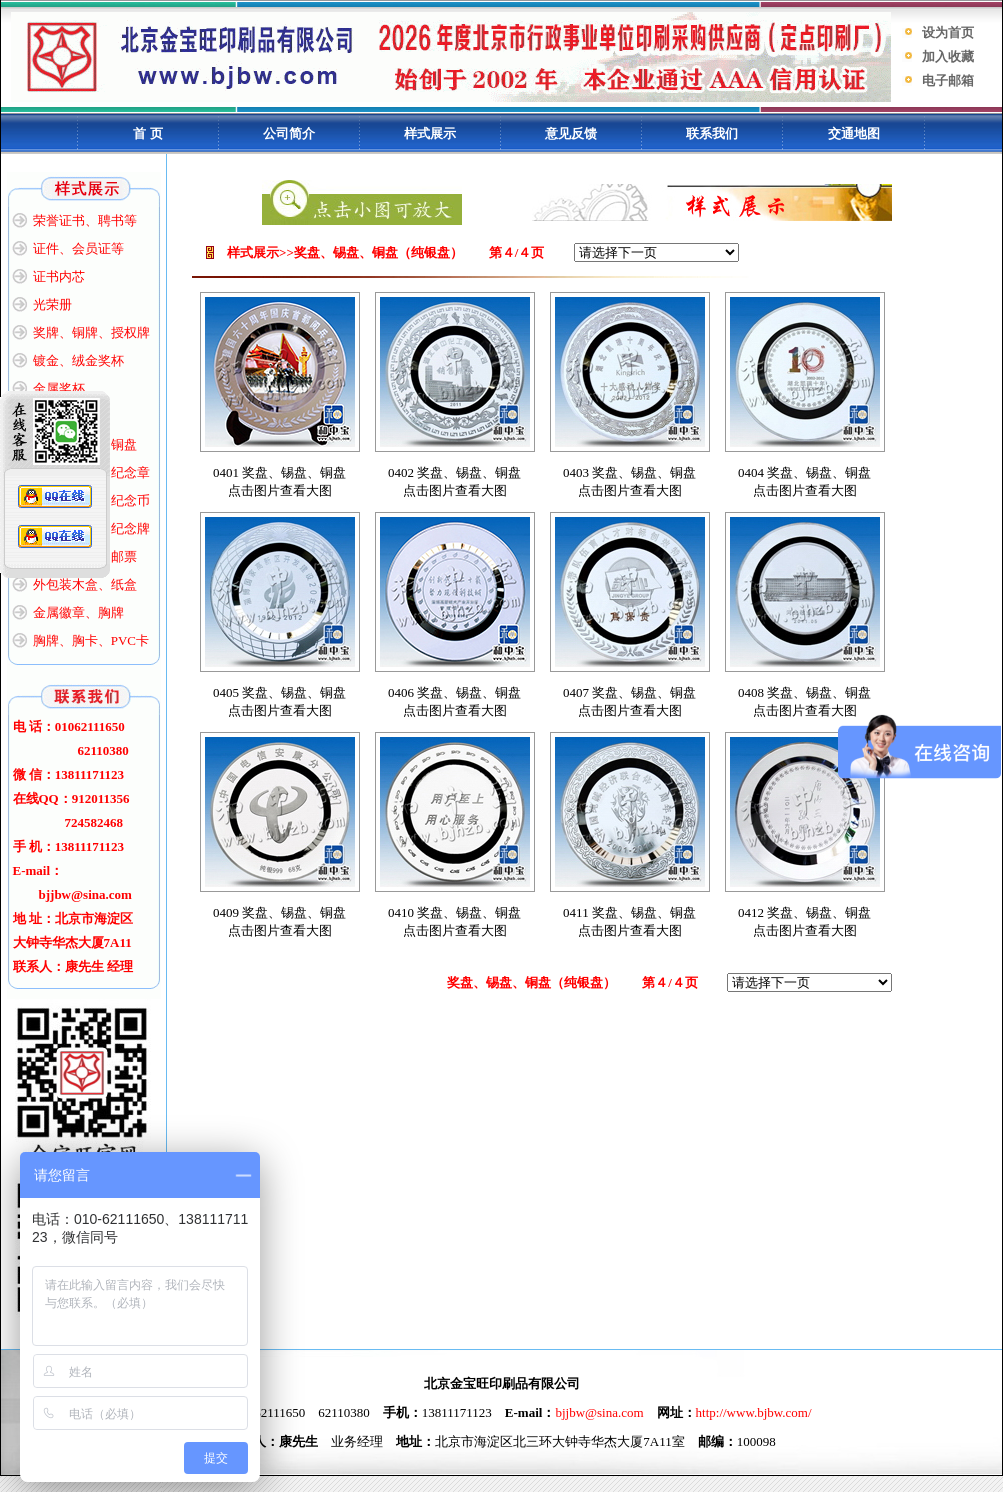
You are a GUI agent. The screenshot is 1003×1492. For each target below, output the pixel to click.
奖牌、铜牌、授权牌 (91, 332)
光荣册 (52, 304)
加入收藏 (948, 56)
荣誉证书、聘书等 (85, 220)
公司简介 (289, 133)
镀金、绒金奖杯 (78, 360)
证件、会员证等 (78, 248)
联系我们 (712, 133)
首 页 (147, 133)
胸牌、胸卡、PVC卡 (91, 640)
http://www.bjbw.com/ (754, 1412)
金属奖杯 (59, 388)
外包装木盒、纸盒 (85, 584)
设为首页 (948, 32)
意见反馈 (571, 133)
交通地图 (854, 133)
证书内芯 (59, 276)
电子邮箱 (948, 80)
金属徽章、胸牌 (78, 612)
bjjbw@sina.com (599, 1412)
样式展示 (430, 133)
